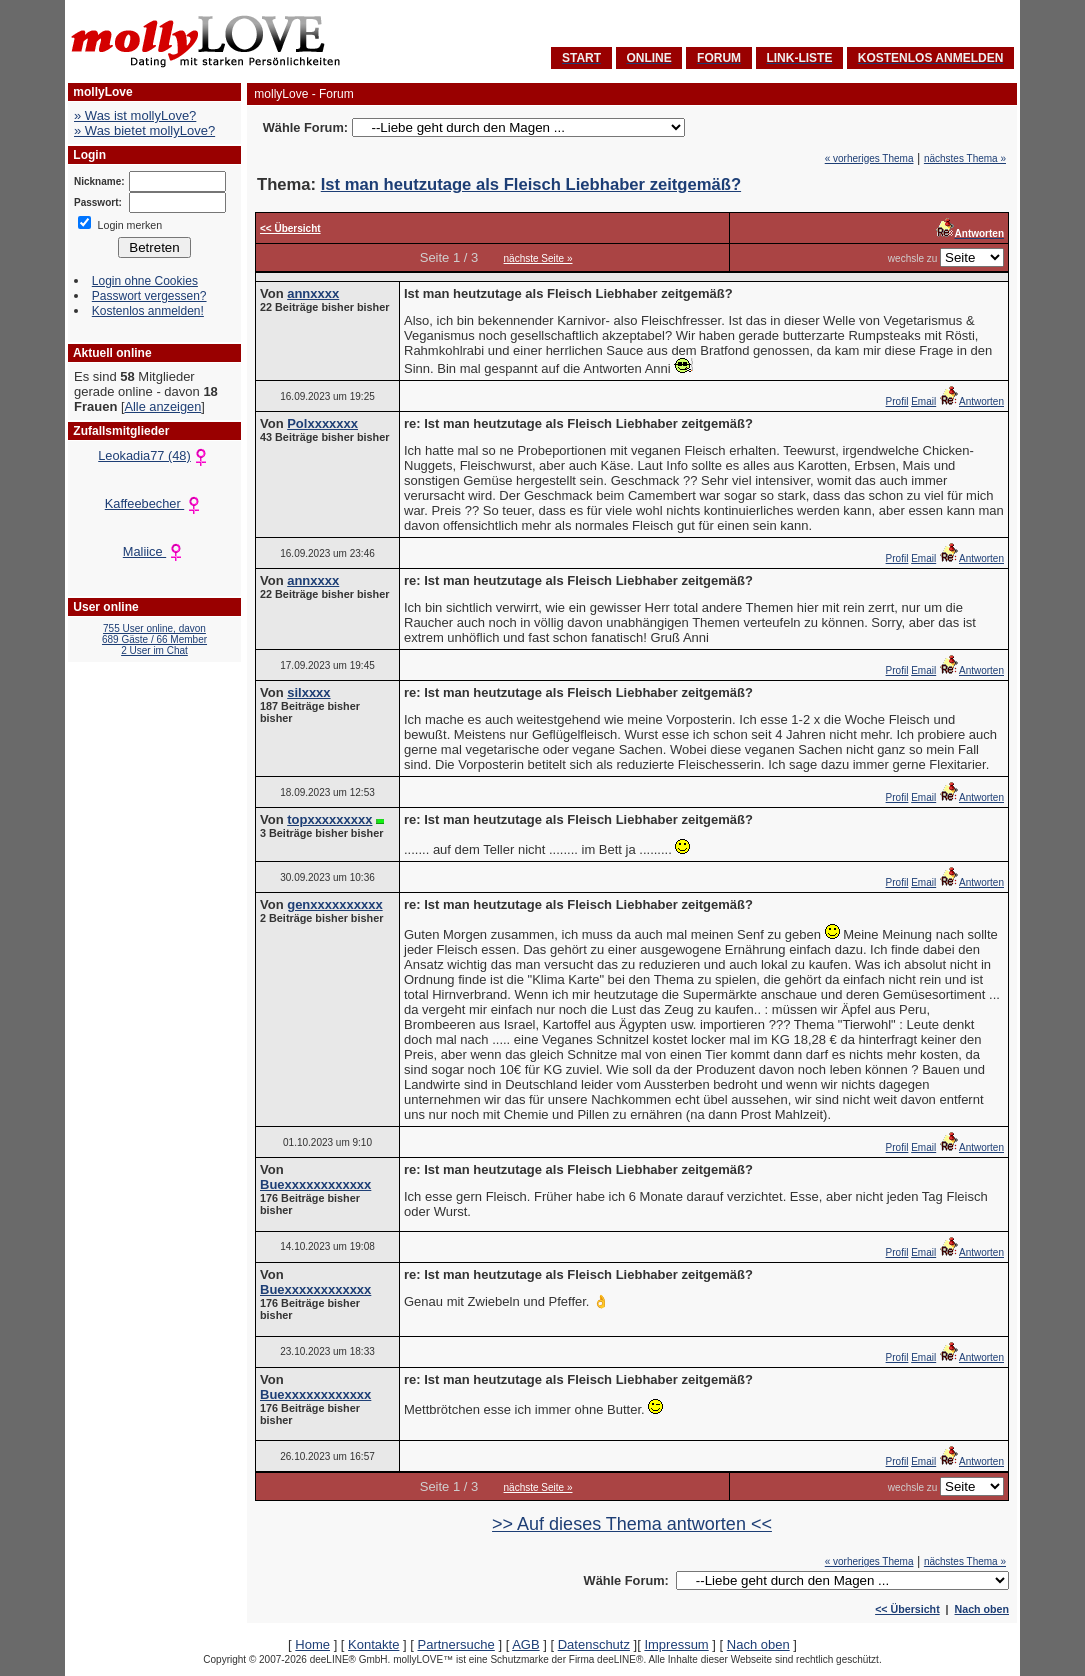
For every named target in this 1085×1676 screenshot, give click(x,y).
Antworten (971, 401)
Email (923, 401)
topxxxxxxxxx (329, 819)
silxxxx (308, 692)
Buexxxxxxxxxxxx (315, 1184)
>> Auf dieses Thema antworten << (632, 1524)
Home (312, 1644)
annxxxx (313, 293)
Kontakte (373, 1644)
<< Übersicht (907, 1609)
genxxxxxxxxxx (334, 904)
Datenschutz (594, 1644)
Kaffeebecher (154, 503)
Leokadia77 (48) (154, 455)
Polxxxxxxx (322, 423)
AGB (525, 1644)
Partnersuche (455, 1644)
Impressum (676, 1644)
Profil (897, 401)
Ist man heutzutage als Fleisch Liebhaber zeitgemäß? (531, 184)
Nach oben (982, 1609)
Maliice (154, 551)
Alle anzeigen (162, 406)
